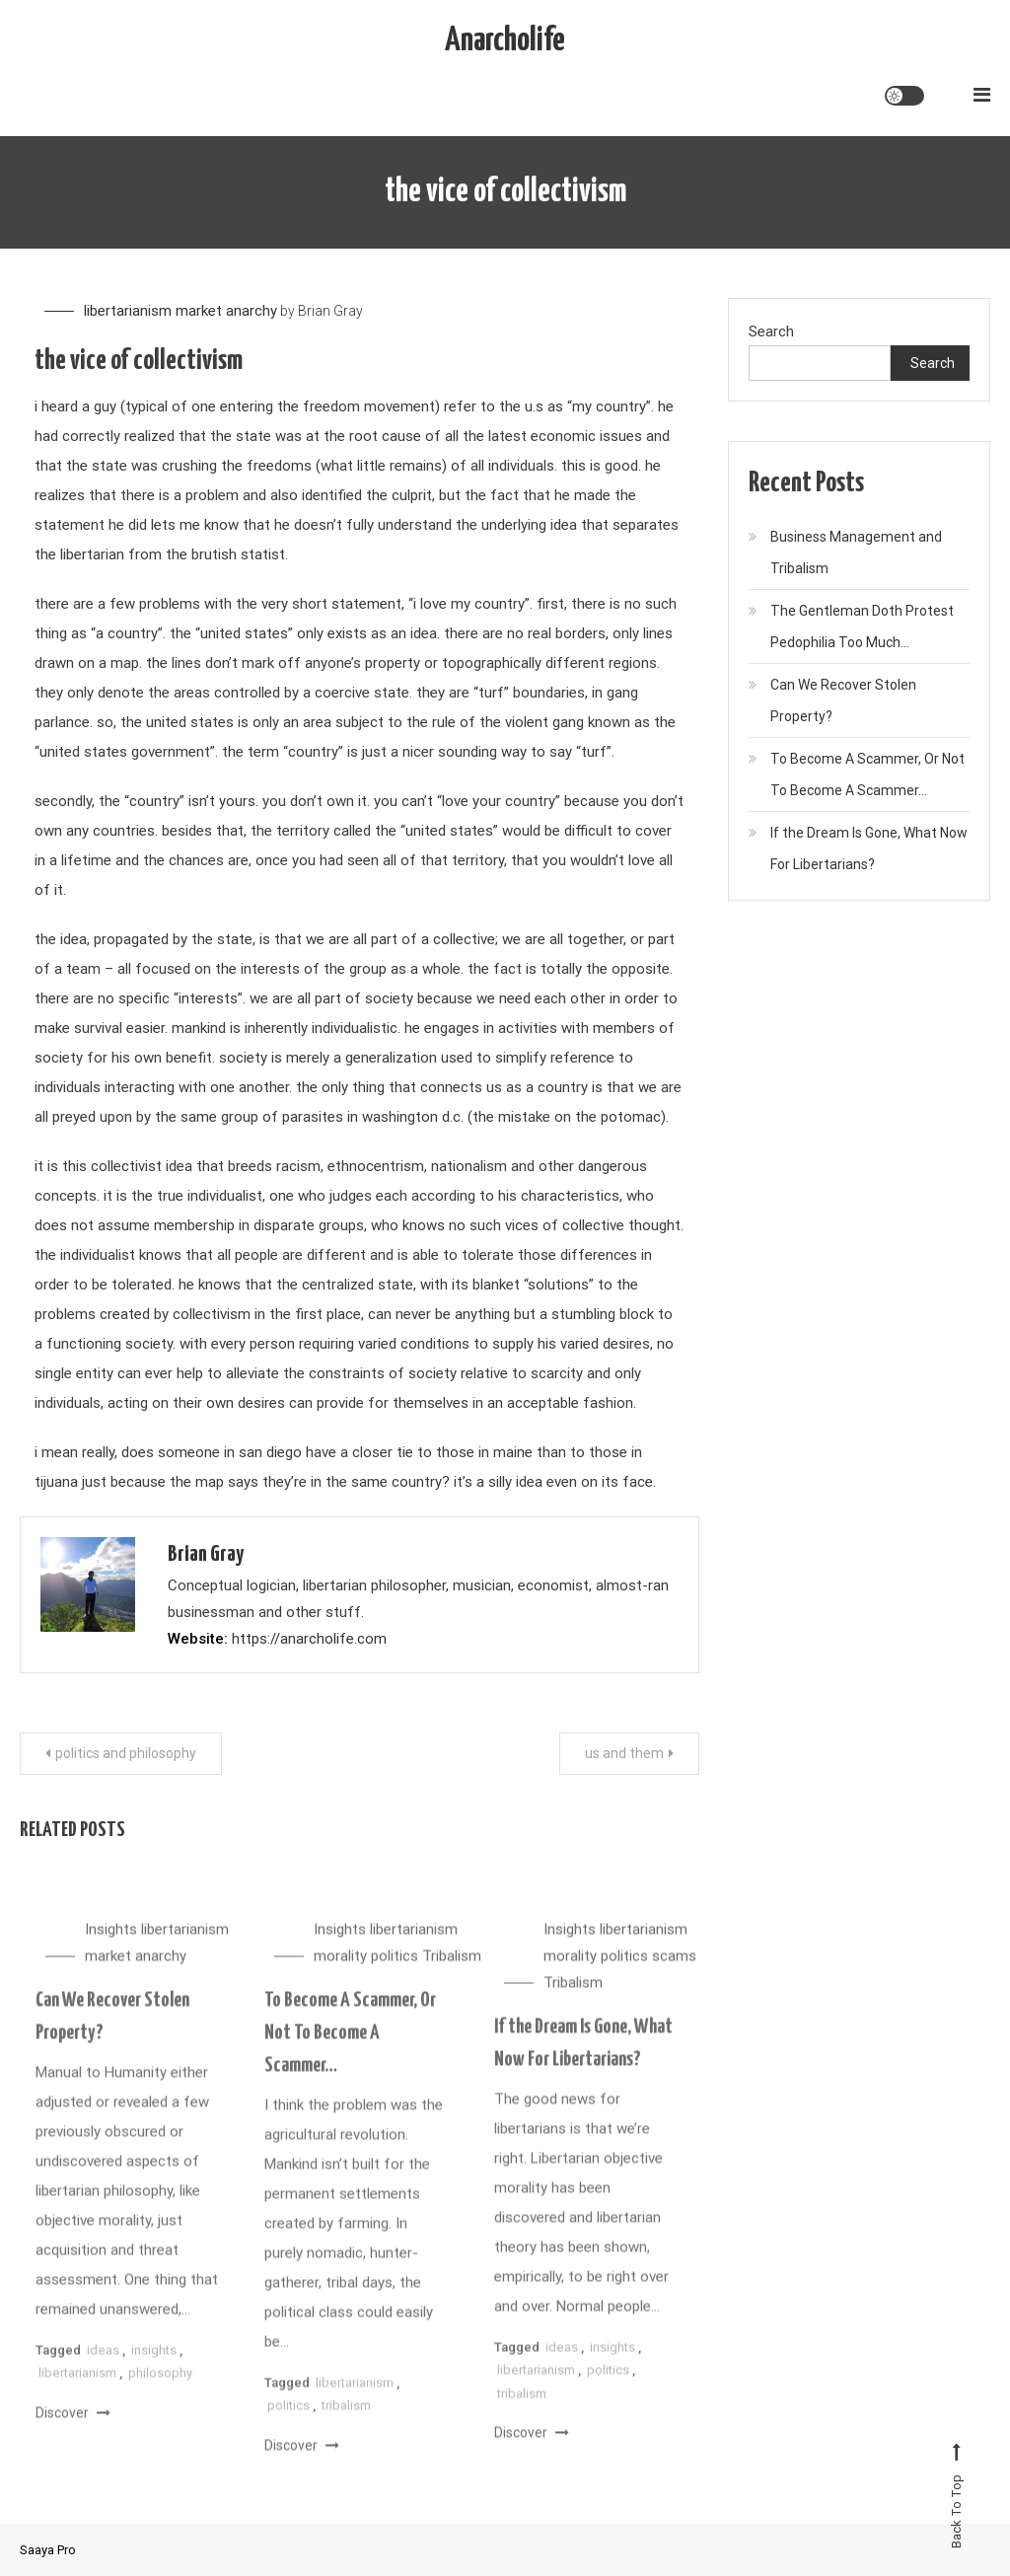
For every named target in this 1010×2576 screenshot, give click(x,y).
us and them (624, 1753)
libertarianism (128, 311)
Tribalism (451, 1972)
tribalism (346, 2421)
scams (674, 1972)
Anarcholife (505, 41)
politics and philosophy (125, 1753)
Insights (111, 1945)
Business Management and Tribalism (856, 552)
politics (394, 1972)
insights (154, 2366)
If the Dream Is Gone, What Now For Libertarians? (869, 848)
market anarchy (226, 311)
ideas (103, 2366)
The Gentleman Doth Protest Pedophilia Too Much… (862, 626)
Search (771, 331)
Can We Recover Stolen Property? (843, 700)
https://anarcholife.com (309, 1639)
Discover (73, 2428)
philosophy (160, 2389)
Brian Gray (330, 311)
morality (340, 1972)
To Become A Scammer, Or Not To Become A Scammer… (350, 2049)
